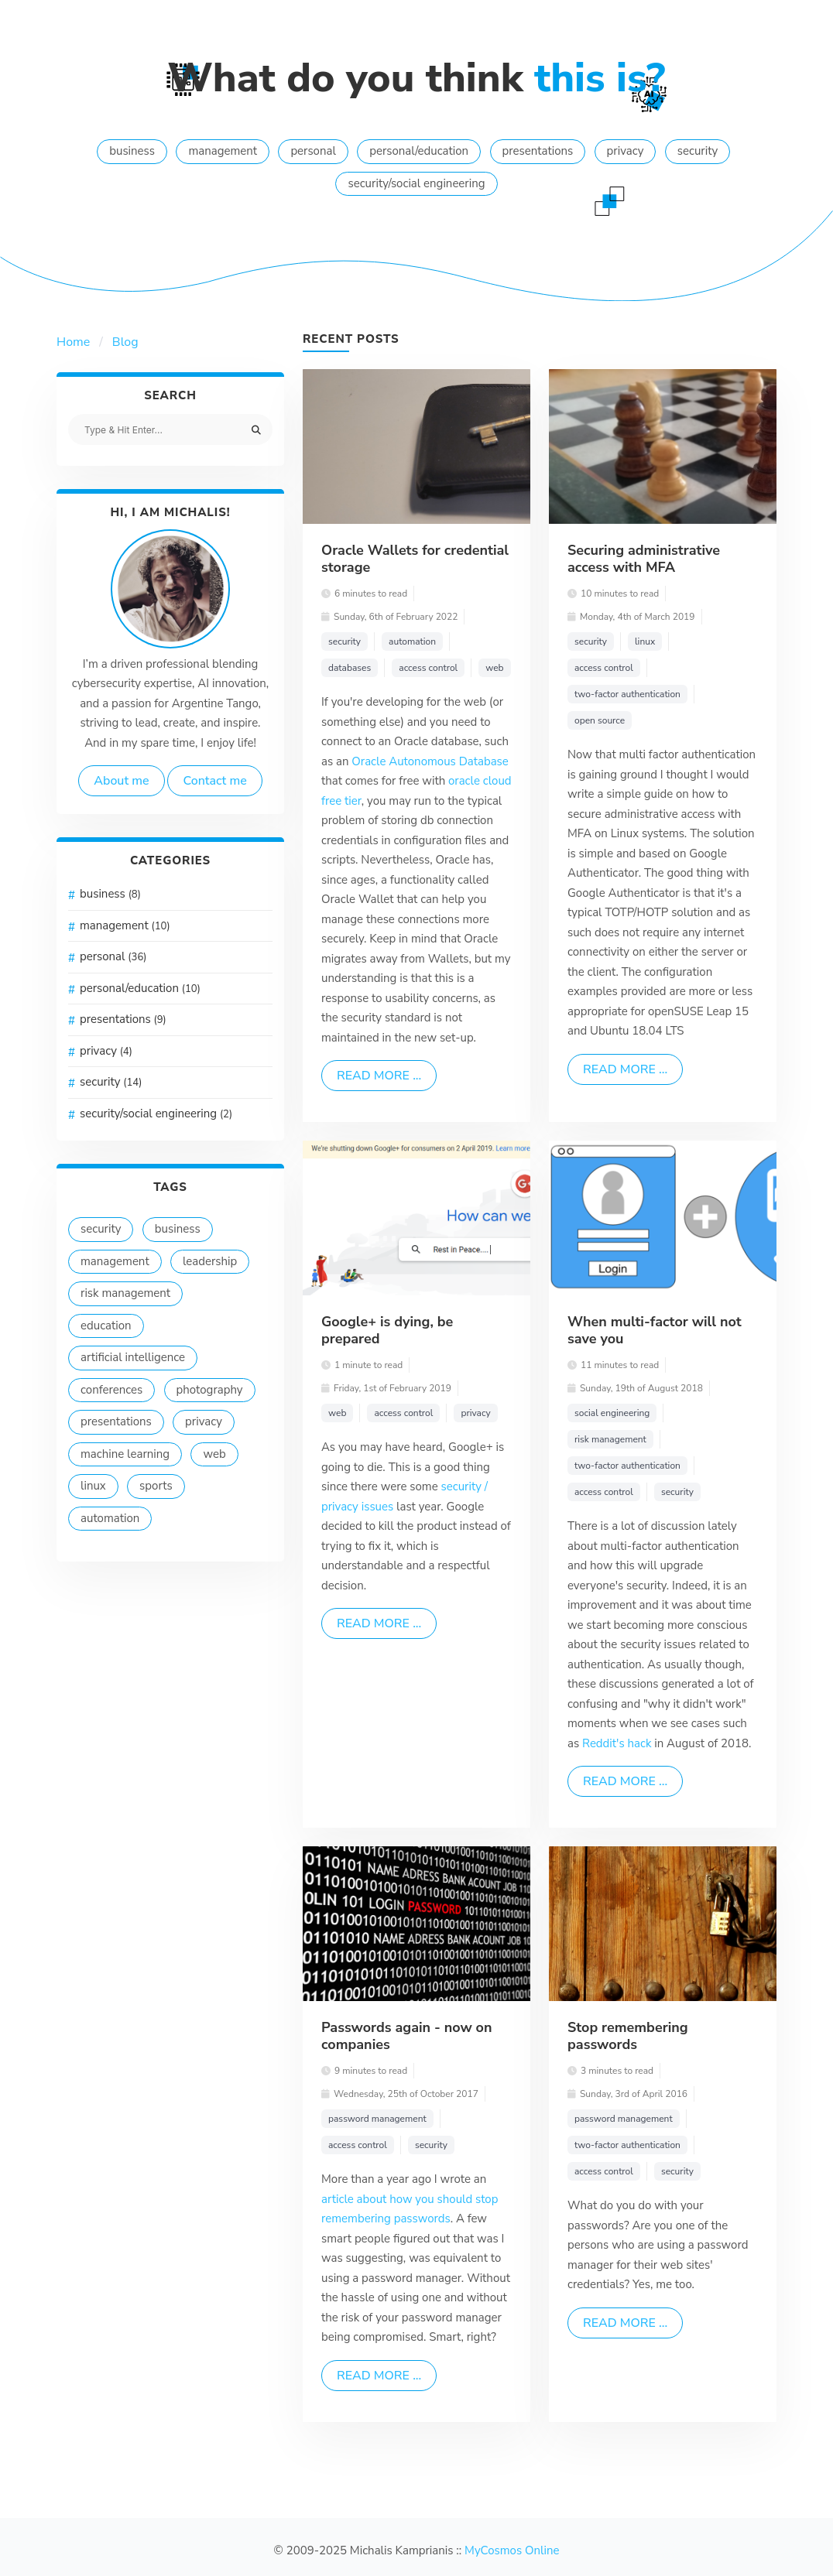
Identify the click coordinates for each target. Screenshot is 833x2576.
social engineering (612, 1413)
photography (210, 1389)
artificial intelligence (133, 1357)
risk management (125, 1293)
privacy (625, 151)
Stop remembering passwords (627, 2036)
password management (377, 2118)
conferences (111, 1389)
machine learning (125, 1454)
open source (599, 720)
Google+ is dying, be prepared (387, 1330)
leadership (210, 1261)
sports (156, 1485)
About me (121, 780)
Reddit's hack (618, 1743)
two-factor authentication (627, 694)
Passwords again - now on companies (406, 2036)
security (697, 151)
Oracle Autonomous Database (429, 761)
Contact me (214, 780)
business (132, 151)
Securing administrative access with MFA (643, 558)
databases (349, 668)
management (222, 151)
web (214, 1454)
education (106, 1325)
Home (73, 342)
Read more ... (379, 1075)
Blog (125, 342)
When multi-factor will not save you (654, 1330)
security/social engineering (416, 183)
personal (313, 151)
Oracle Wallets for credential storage (415, 558)
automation (110, 1518)
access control (428, 668)
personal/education (418, 151)
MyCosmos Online (511, 2550)
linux (93, 1485)
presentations (538, 151)
